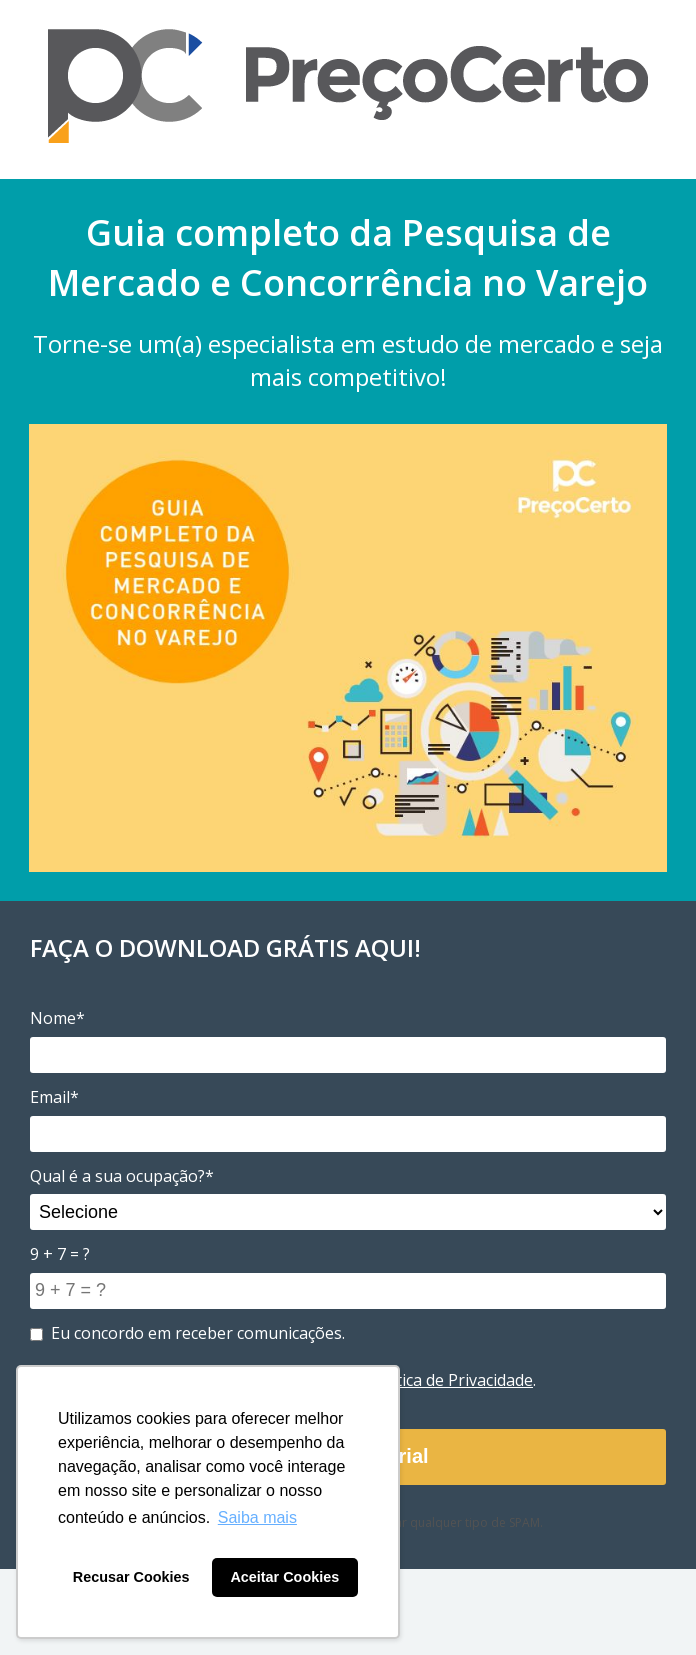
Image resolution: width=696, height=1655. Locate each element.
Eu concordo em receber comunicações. (187, 1333)
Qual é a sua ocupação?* (122, 1176)
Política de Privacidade (450, 1380)
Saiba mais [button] (257, 1517)
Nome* (57, 1018)
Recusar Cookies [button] (131, 1577)
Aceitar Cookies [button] (284, 1577)
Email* (54, 1097)
